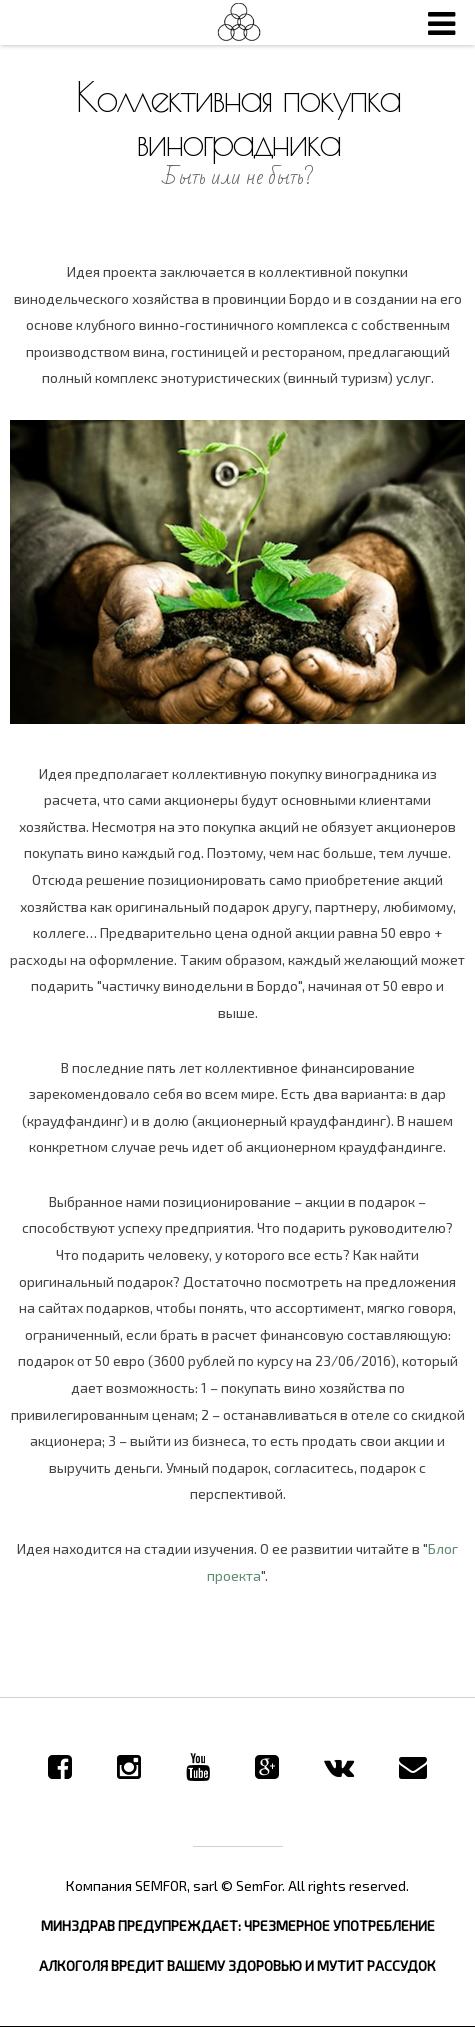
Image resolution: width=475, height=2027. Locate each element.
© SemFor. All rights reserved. (315, 1885)
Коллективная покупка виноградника (238, 119)
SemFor (238, 23)
